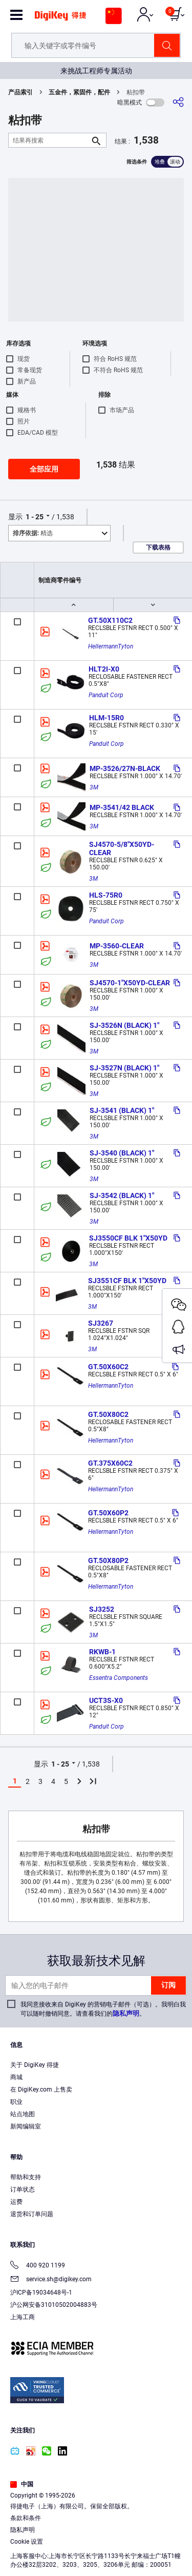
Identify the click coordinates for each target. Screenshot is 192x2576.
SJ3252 (101, 1609)
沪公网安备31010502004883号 (53, 2304)
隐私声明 (126, 2013)
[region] (96, 2517)
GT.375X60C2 (110, 1463)
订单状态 (22, 2189)
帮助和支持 (25, 2177)
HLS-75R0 (105, 895)
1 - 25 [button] (35, 517)
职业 (16, 2101)
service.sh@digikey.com (51, 2280)
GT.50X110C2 (110, 620)
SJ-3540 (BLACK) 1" (122, 1153)
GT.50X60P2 (108, 1513)
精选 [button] (33, 533)
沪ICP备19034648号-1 (41, 2292)
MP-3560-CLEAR (117, 946)
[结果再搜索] (49, 140)
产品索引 (20, 92)
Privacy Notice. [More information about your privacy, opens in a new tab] (128, 2538)
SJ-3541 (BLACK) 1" (122, 1110)
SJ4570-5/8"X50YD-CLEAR (121, 848)
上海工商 (22, 2317)
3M (94, 787)
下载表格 (158, 547)
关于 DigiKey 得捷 (34, 2064)
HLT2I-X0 (104, 669)
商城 (16, 2077)
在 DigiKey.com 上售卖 (41, 2089)
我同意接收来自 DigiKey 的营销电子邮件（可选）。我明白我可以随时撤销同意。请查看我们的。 (103, 2009)
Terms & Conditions (64, 2538)
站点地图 (22, 2114)
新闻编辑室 (25, 2126)
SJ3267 (100, 1323)
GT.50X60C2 (108, 1367)
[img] (60, 19)
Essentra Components (118, 1677)
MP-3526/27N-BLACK (125, 768)
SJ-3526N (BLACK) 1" (124, 1025)
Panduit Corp (106, 695)
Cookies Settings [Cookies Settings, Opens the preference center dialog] (92, 2559)
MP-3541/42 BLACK (122, 807)
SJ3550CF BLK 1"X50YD (128, 1238)
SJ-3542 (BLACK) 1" (122, 1195)
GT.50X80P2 (108, 1560)
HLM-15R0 (106, 718)
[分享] (178, 102)
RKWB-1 (102, 1652)
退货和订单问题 (31, 2214)
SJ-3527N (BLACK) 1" (124, 1068)
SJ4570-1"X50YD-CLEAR (130, 983)
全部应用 (44, 469)
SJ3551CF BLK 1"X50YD (127, 1280)
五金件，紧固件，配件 (79, 92)
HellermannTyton (110, 646)
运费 (16, 2201)
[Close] (179, 2473)
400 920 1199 (37, 2266)
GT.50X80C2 (108, 1414)
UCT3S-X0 (106, 1700)
